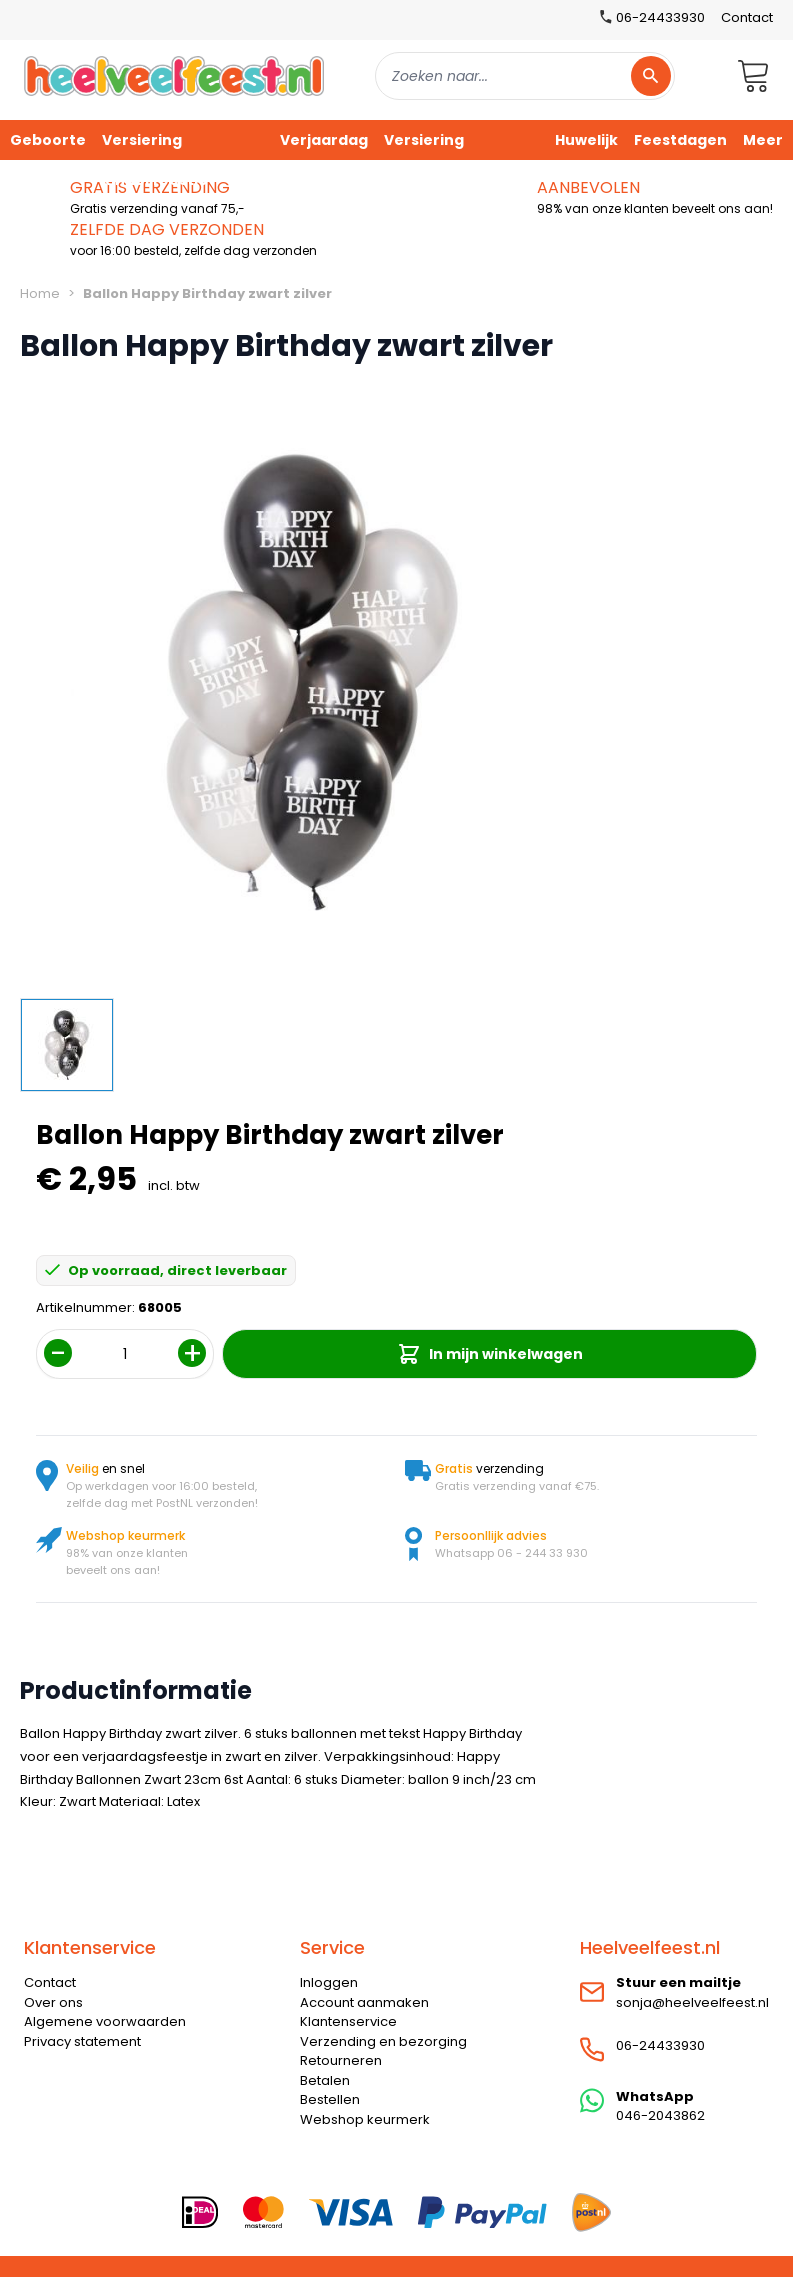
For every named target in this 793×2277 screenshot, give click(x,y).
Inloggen (329, 1982)
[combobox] (525, 76)
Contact (747, 17)
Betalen (325, 2080)
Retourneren (341, 2060)
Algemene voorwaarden (105, 2021)
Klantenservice (348, 2021)
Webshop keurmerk (365, 2119)
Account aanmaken (364, 2002)
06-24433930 (660, 2045)
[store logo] (174, 75)
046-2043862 (660, 2115)
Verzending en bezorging (383, 2041)
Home (40, 293)
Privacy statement (82, 2041)
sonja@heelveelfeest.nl (692, 2002)
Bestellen (330, 2099)
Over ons (53, 2002)
